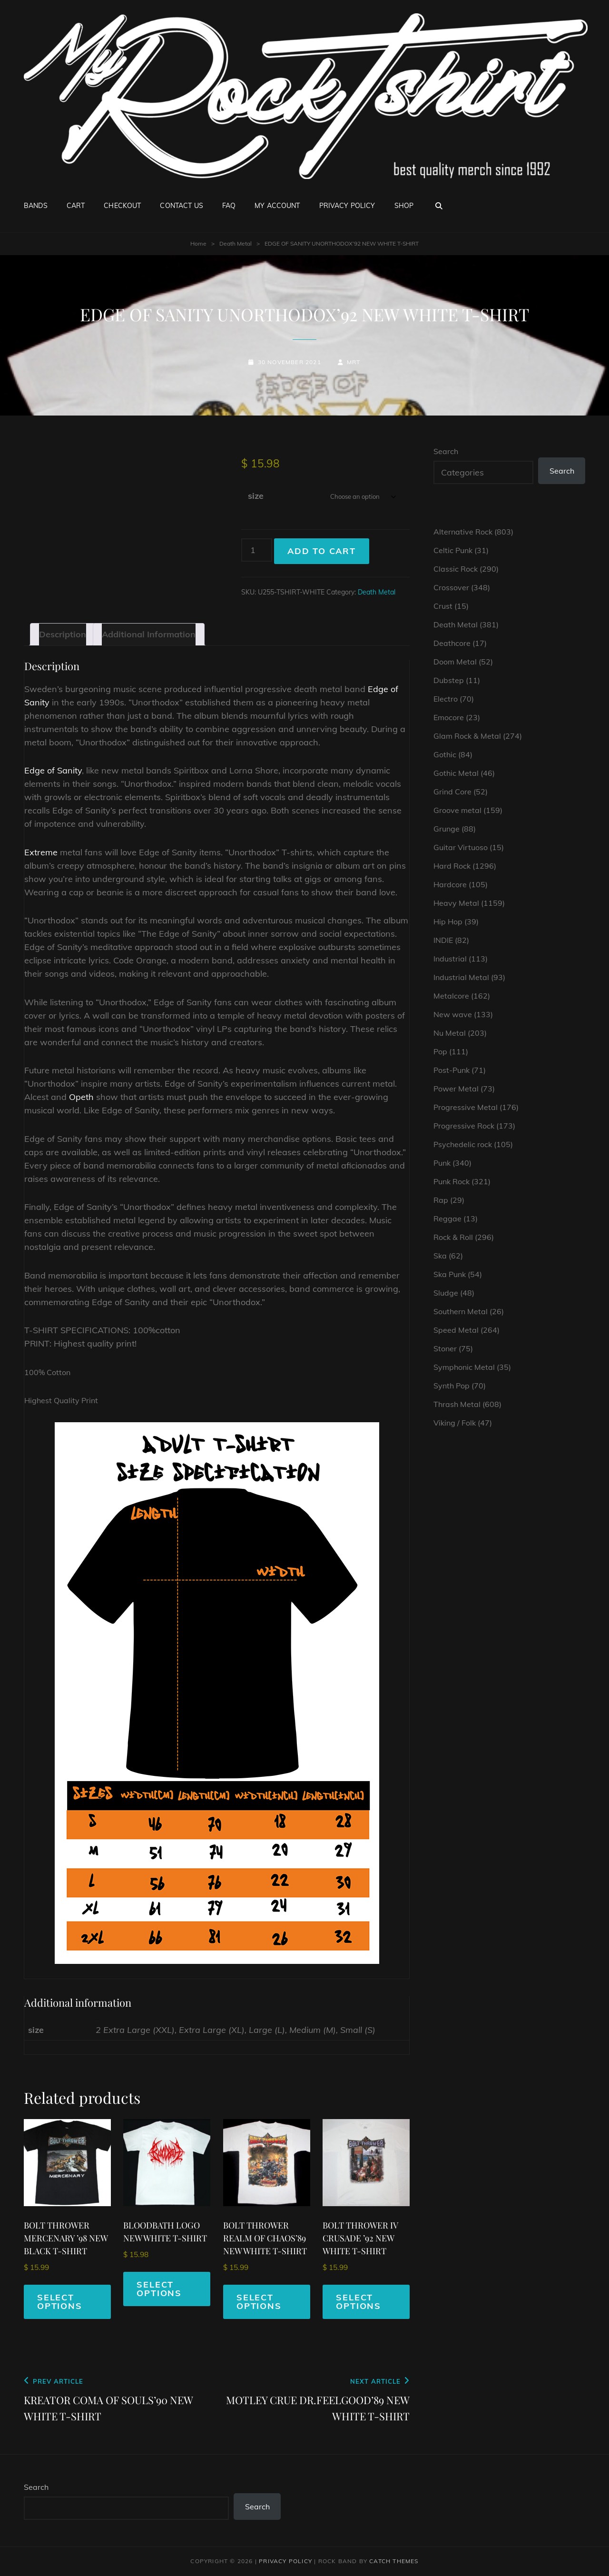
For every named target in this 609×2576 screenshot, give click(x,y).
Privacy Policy (347, 205)
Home (198, 243)
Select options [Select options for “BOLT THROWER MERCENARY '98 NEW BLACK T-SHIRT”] (59, 2301)
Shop (404, 205)
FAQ (229, 205)
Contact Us (181, 205)
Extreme (41, 852)
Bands (36, 205)
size (256, 495)
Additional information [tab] (149, 634)
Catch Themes (393, 2561)
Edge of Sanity (53, 770)
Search (445, 451)
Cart (76, 205)
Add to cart (321, 550)
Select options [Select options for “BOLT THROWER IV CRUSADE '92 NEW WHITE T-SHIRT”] (358, 2301)
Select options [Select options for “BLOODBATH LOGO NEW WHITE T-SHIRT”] (159, 2289)
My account (277, 205)
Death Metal (235, 243)
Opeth (81, 1096)
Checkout (122, 205)
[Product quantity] (256, 550)
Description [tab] (62, 634)
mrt (354, 362)
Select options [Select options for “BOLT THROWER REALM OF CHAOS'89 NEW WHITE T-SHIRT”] (259, 2301)
